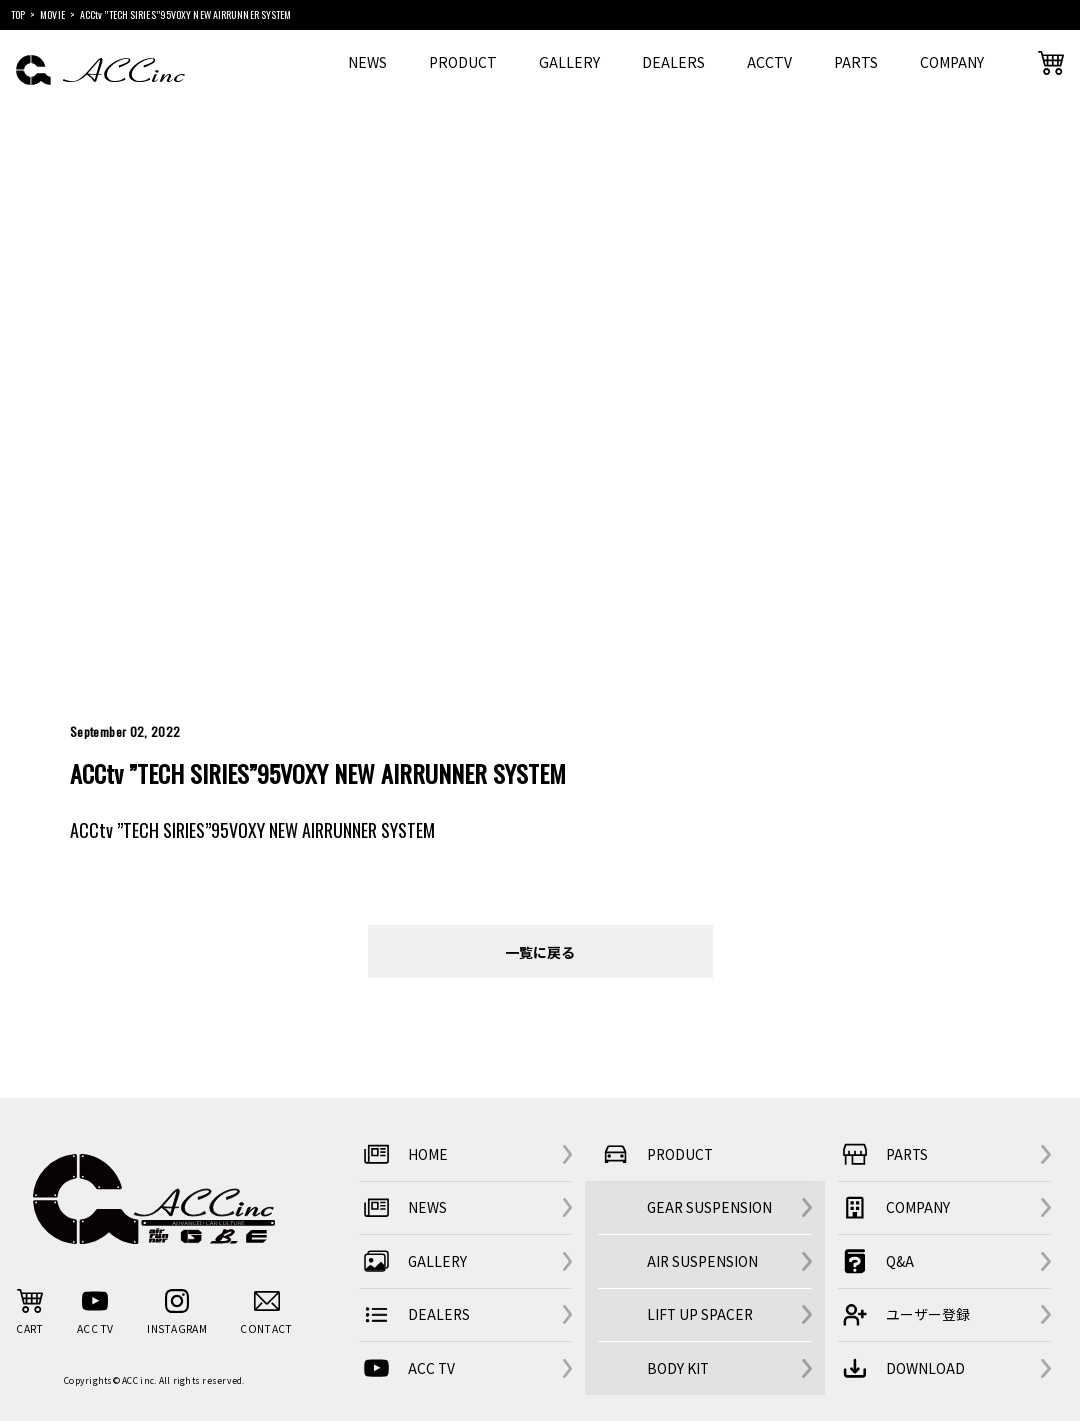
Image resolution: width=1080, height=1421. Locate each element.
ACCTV (769, 62)
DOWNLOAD (901, 1368)
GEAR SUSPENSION (709, 1207)
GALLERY (569, 62)
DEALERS (673, 62)
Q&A (876, 1261)
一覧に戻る (540, 951)
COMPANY (952, 62)
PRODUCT (463, 62)
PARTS (856, 62)
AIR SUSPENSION (702, 1261)
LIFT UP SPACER (700, 1314)
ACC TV (406, 1368)
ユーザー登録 (904, 1315)
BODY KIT (678, 1368)
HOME (403, 1154)
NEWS (367, 62)
